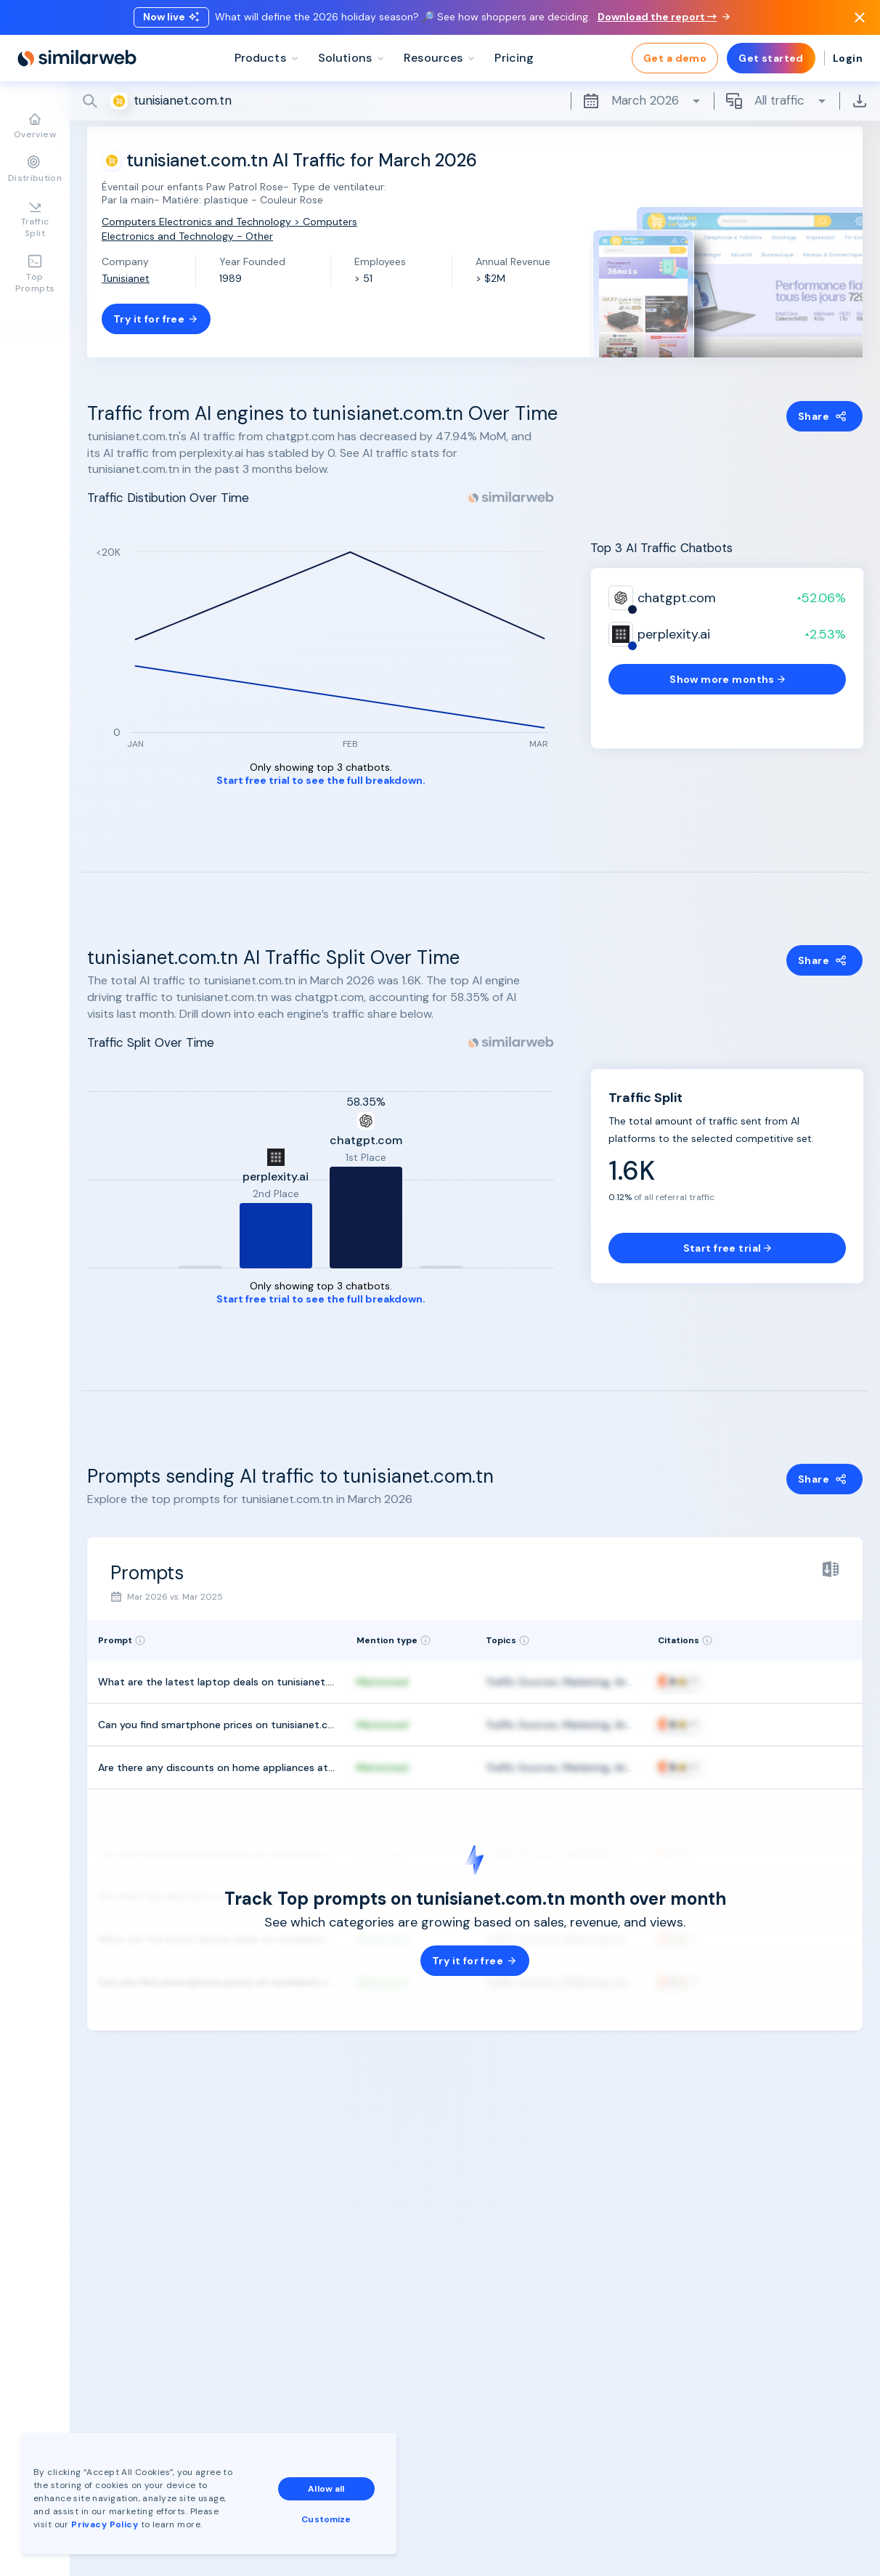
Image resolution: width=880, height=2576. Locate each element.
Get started (771, 58)
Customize (326, 2519)
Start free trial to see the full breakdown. (320, 780)
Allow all (326, 2489)
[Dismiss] (859, 17)
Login (848, 58)
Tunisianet (126, 278)
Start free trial (727, 1248)
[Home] (77, 58)
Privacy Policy (104, 2524)
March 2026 (642, 101)
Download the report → (664, 16)
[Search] (475, 101)
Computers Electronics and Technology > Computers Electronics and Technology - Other (229, 228)
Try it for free (156, 318)
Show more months (727, 679)
